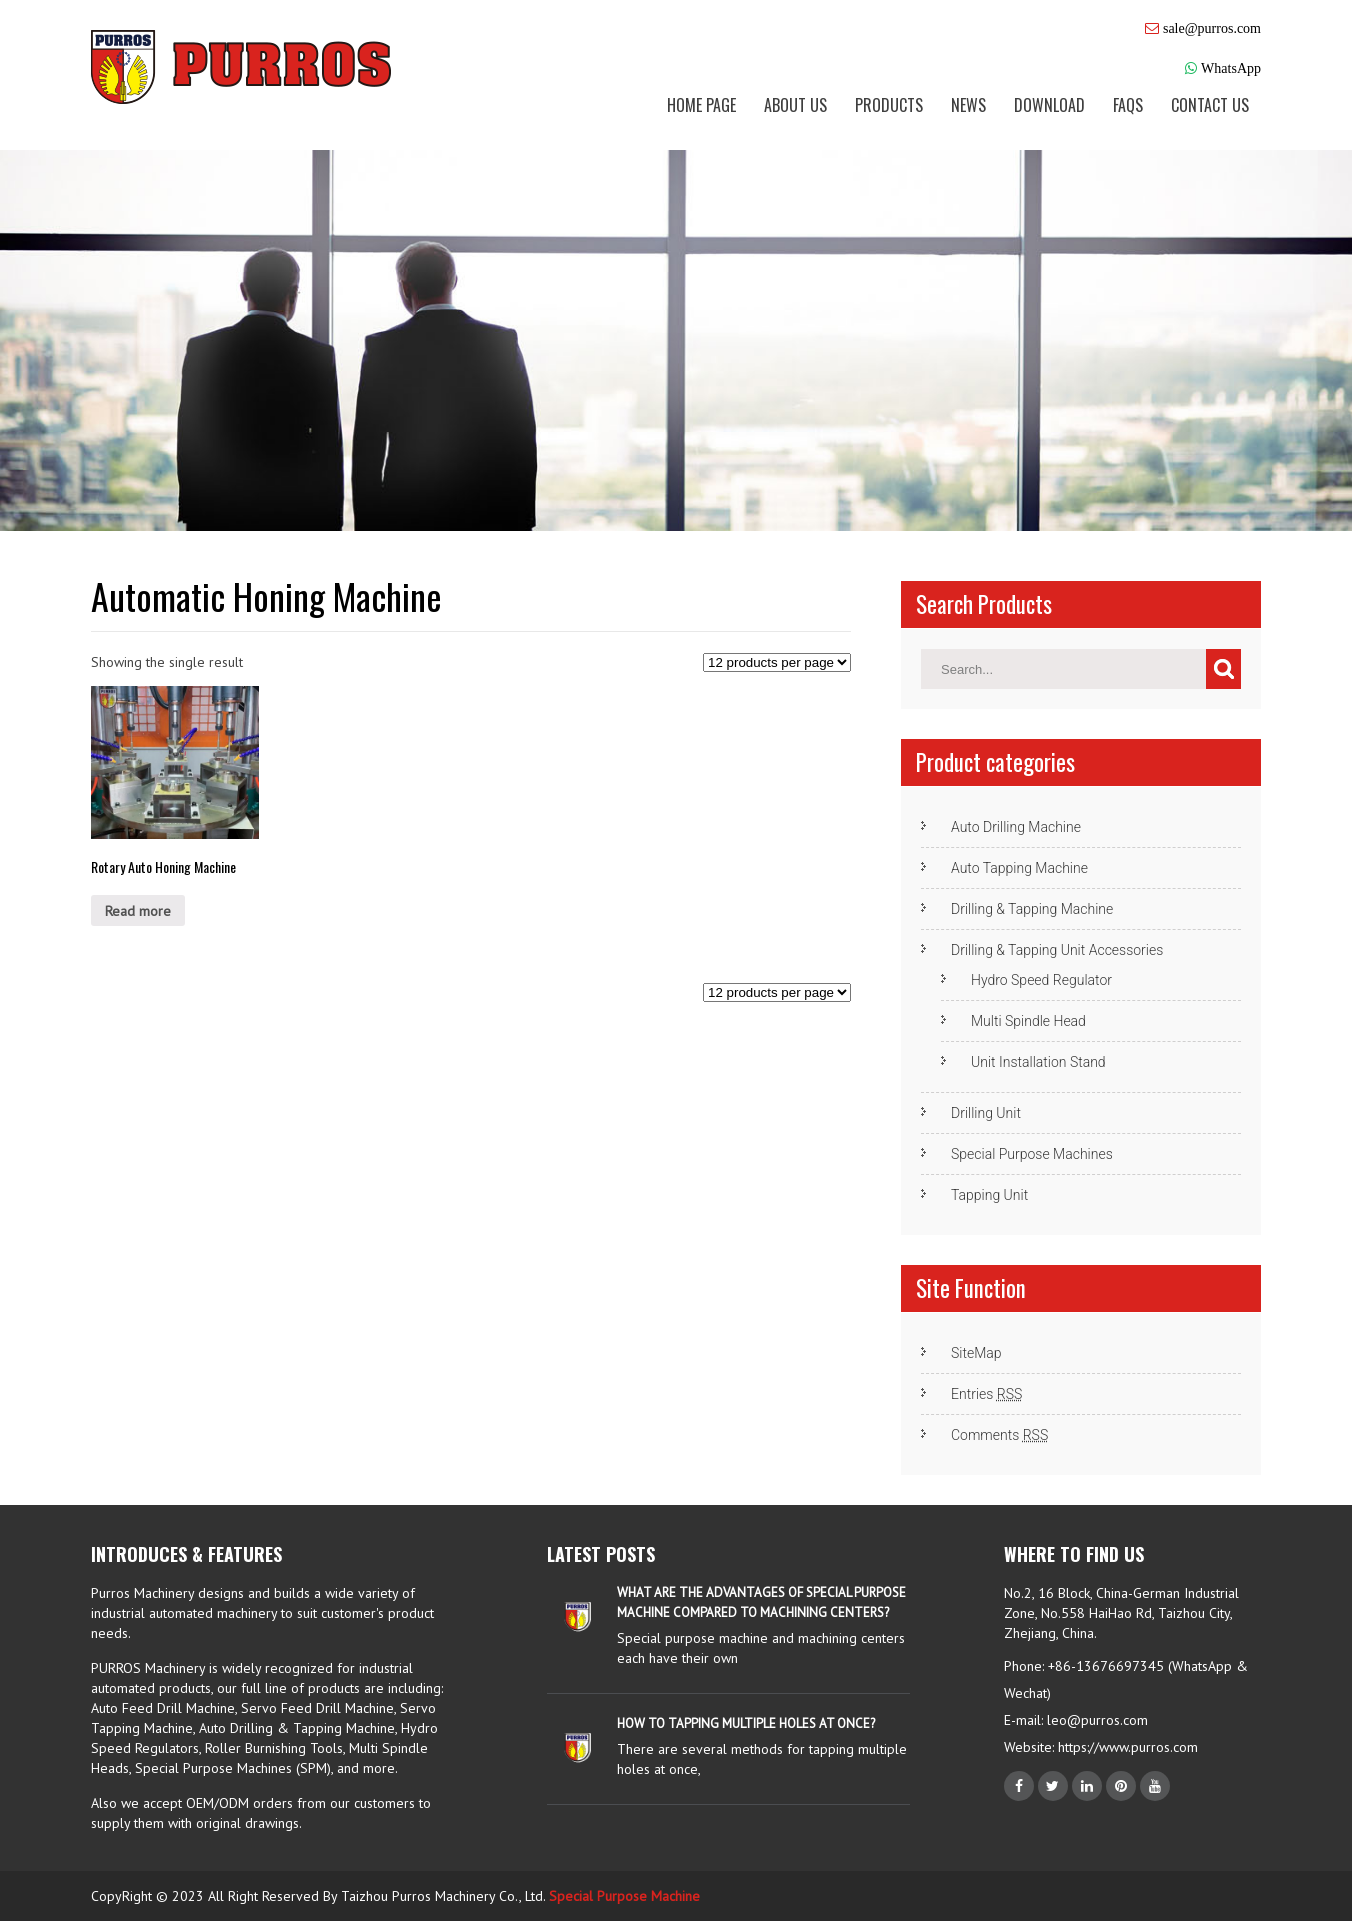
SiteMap (976, 1353)
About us (795, 105)
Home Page (701, 105)
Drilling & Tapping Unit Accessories (1057, 950)
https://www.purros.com (1126, 1747)
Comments (999, 1435)
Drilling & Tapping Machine (1032, 909)
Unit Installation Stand (1038, 1062)
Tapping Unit (989, 1195)
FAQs (1128, 105)
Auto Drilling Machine (1016, 827)
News (968, 105)
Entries (986, 1394)
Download (1049, 105)
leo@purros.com (1097, 1720)
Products (889, 105)
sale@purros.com (1212, 28)
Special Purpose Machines (1032, 1154)
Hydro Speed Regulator (1041, 980)
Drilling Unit (986, 1113)
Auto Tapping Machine (1019, 868)
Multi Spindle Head (1028, 1021)
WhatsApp (1231, 68)
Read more (138, 911)
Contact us (1210, 105)
